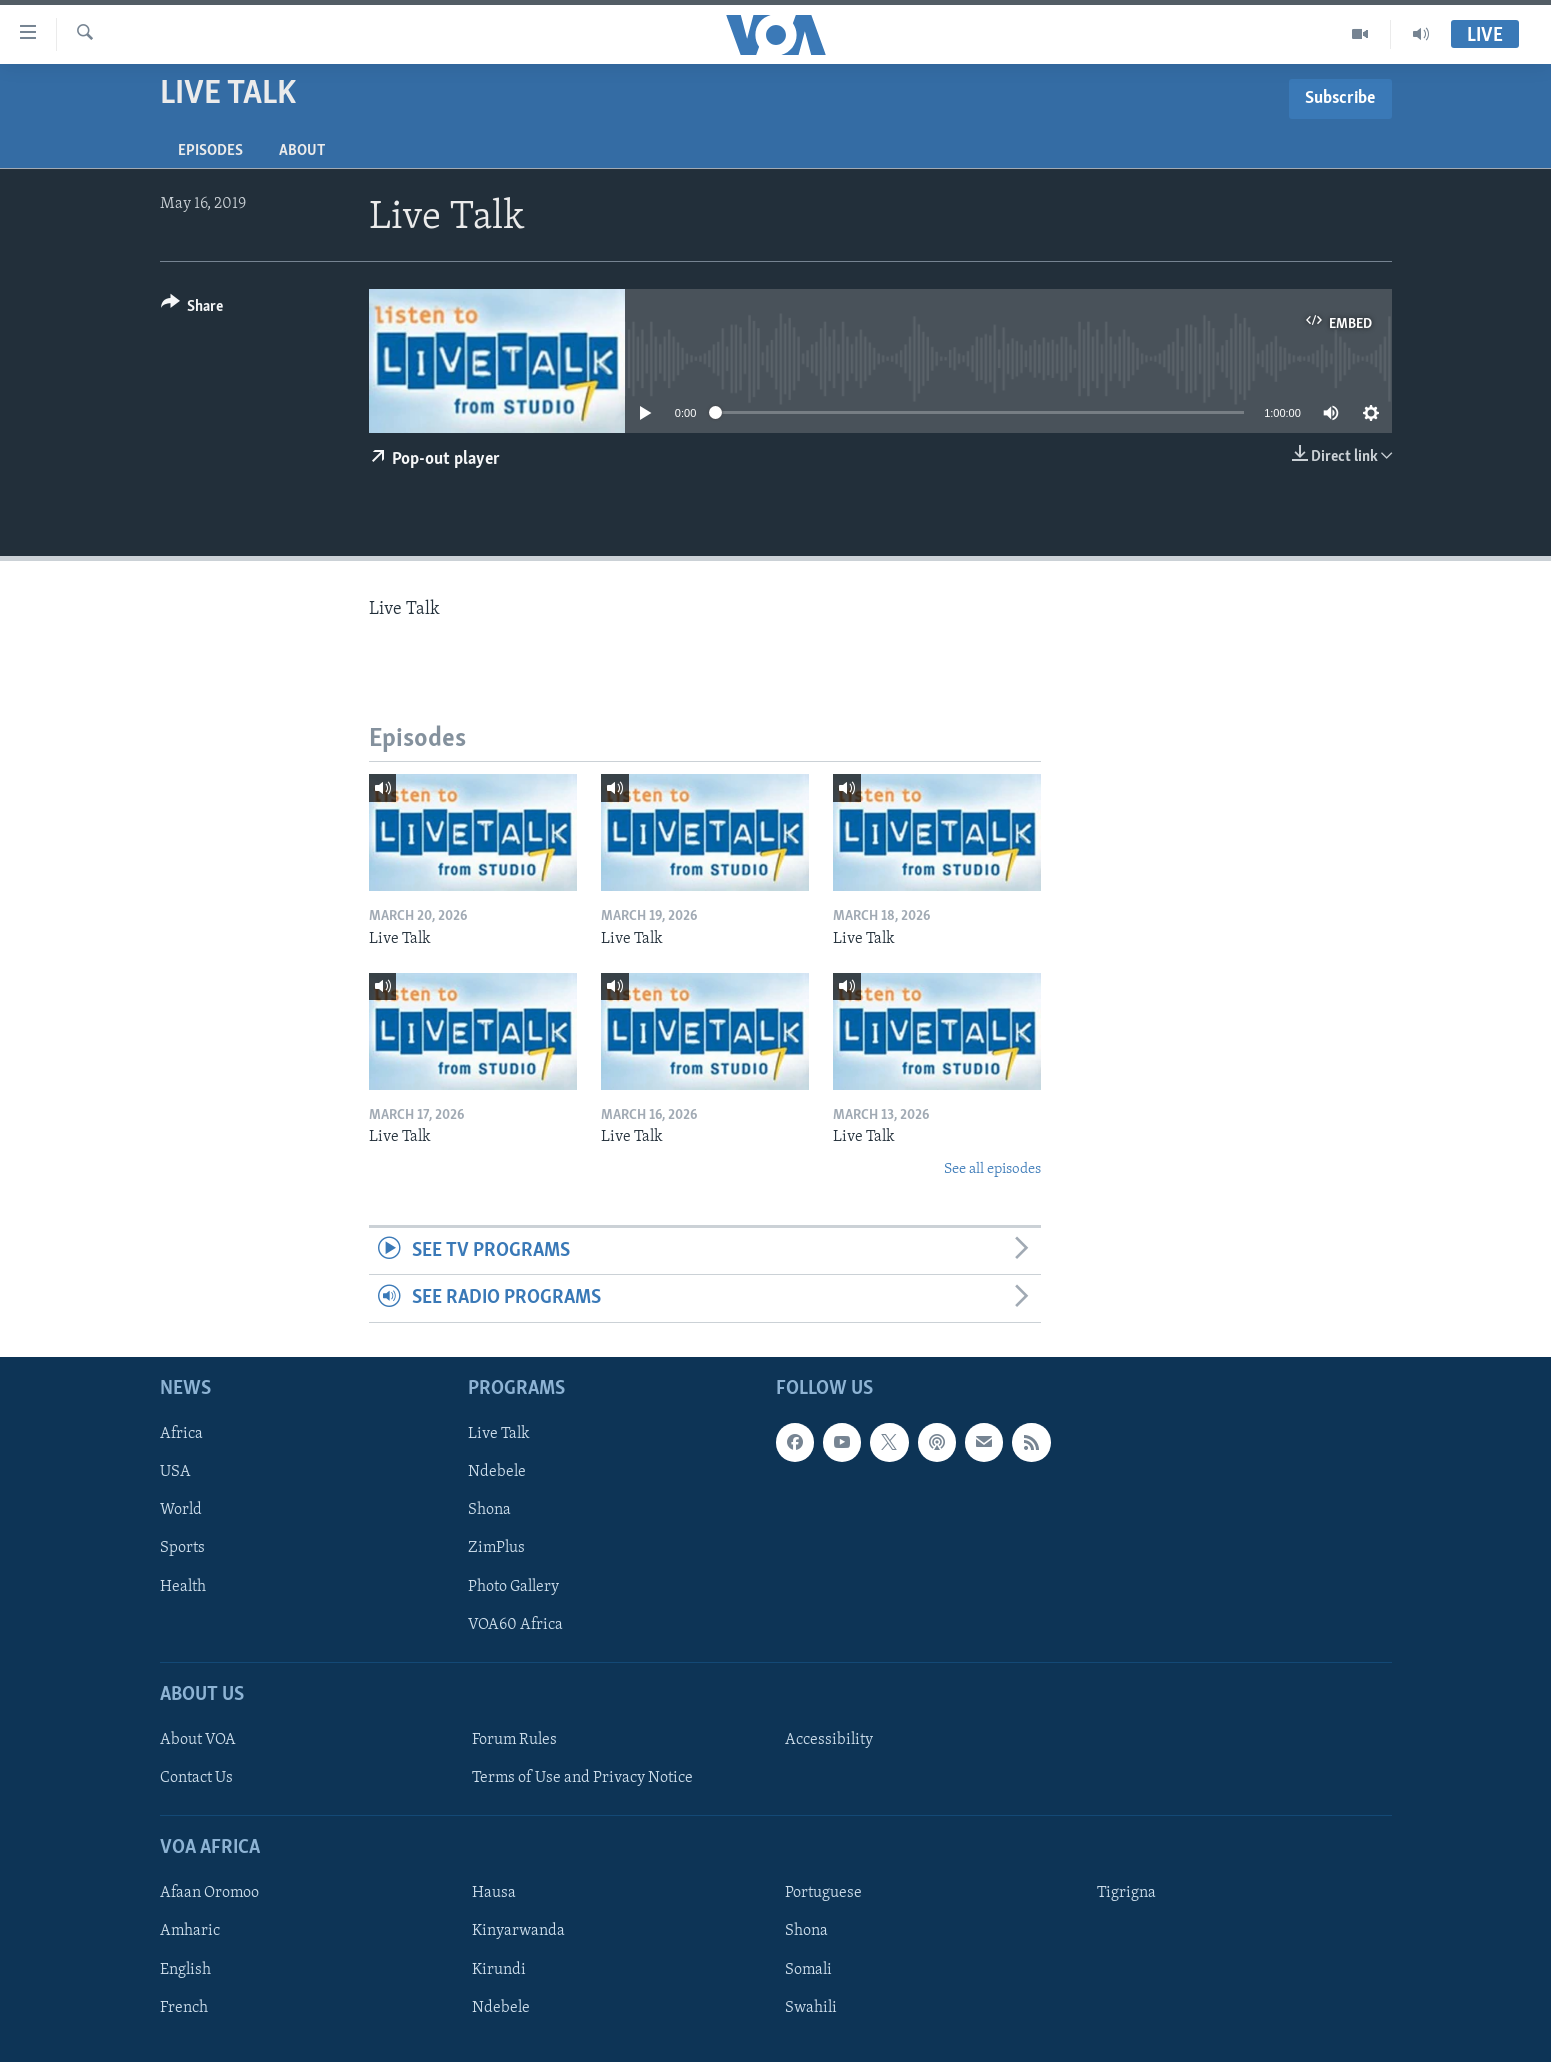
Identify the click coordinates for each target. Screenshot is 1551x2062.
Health (183, 1586)
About (302, 151)
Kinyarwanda (518, 1931)
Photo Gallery (513, 1586)
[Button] (192, 309)
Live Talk (499, 1434)
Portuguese (823, 1893)
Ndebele (497, 1472)
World (181, 1510)
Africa (181, 1434)
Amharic (190, 1931)
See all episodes (992, 1169)
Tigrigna (1126, 1893)
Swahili (811, 2007)
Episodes (210, 151)
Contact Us (196, 1778)
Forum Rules (514, 1740)
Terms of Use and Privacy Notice (582, 1778)
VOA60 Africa (515, 1624)
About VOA (198, 1740)
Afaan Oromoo (209, 1893)
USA (175, 1472)
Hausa (494, 1893)
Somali (808, 1969)
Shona (489, 1510)
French (184, 2007)
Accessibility (829, 1740)
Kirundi (499, 1969)
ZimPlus (496, 1548)
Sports (182, 1548)
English (185, 1969)
